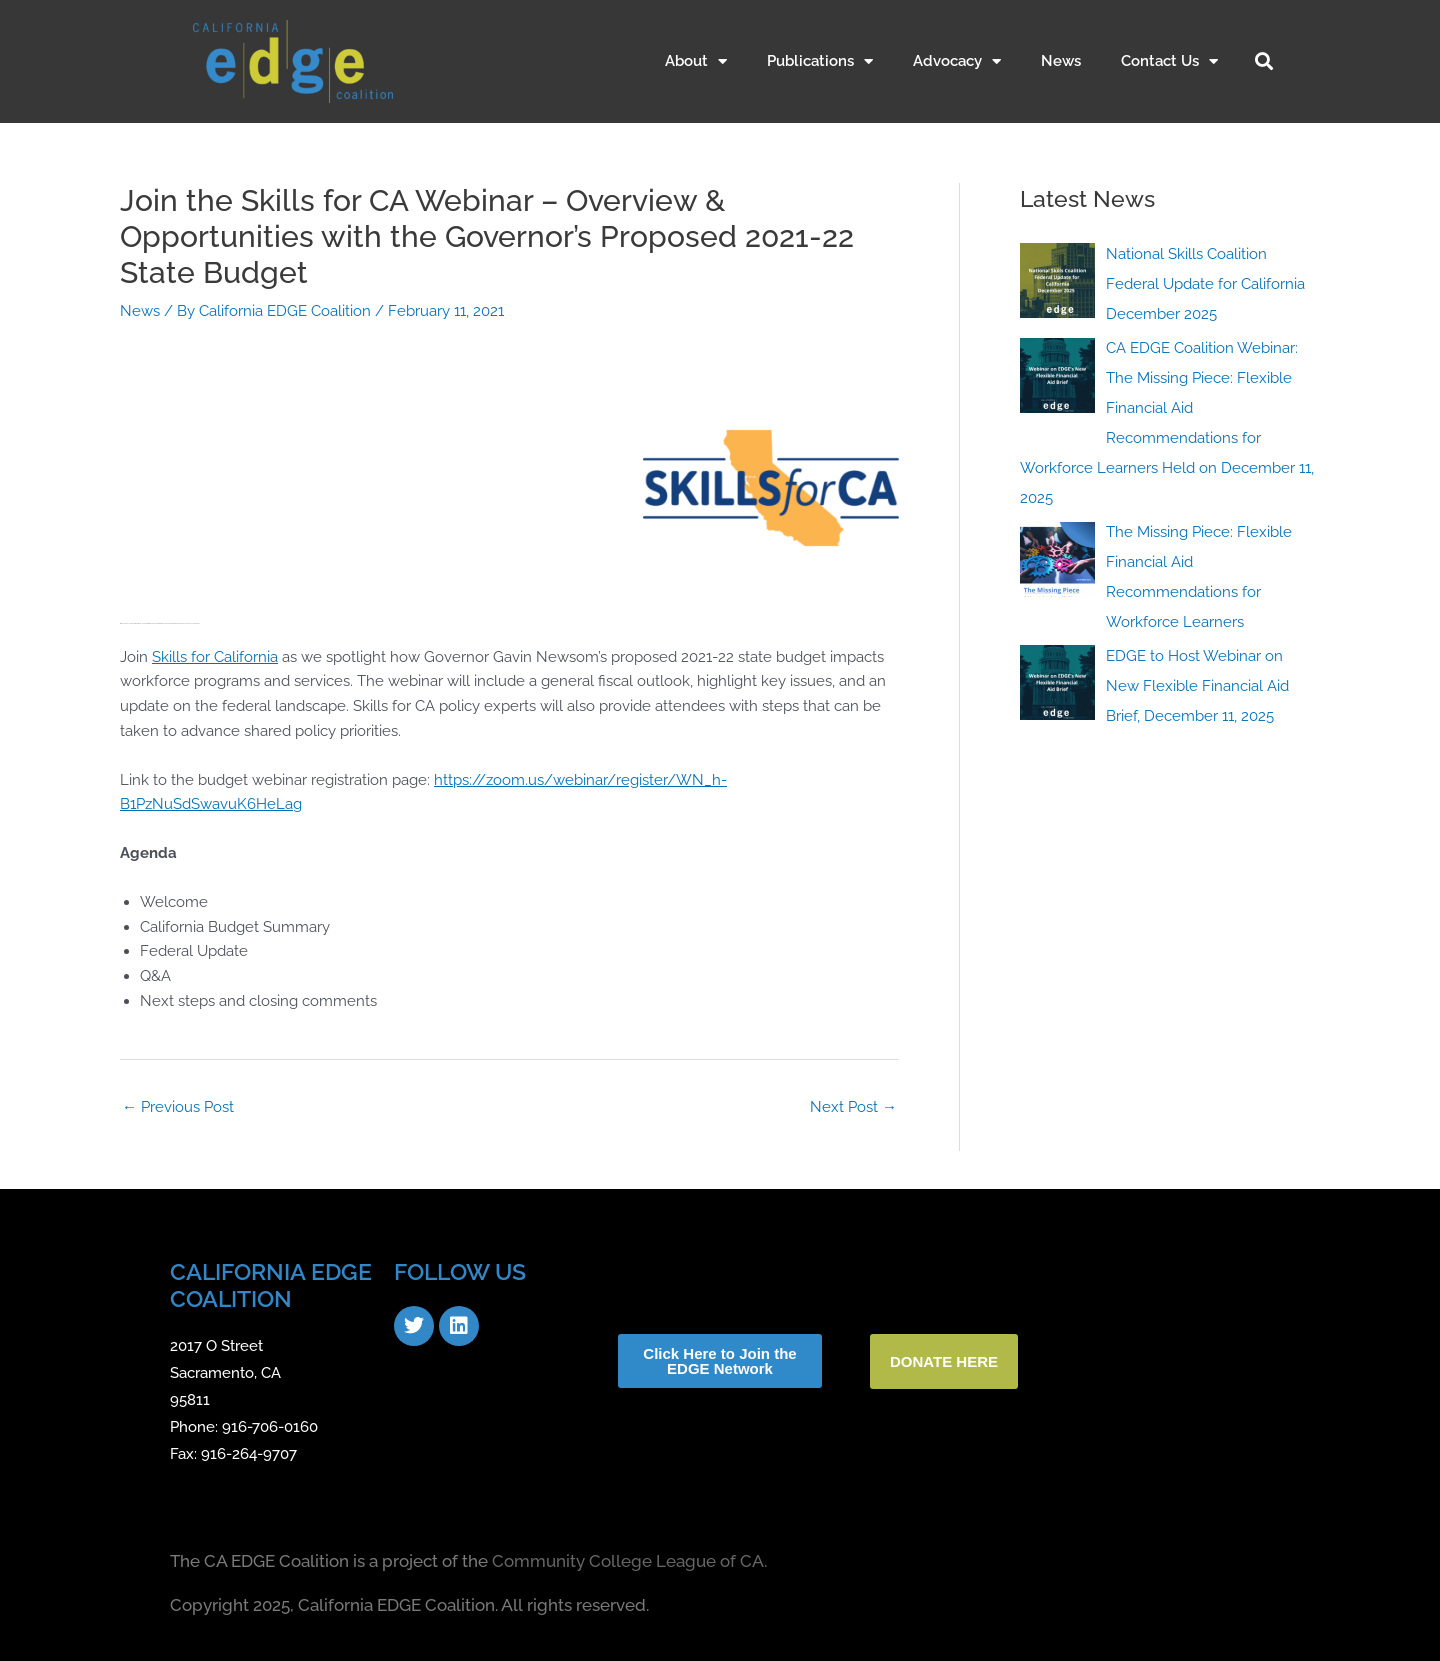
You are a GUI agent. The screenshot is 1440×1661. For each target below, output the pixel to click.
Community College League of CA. (629, 1561)
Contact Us (1169, 61)
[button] (1264, 61)
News (1061, 61)
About (696, 61)
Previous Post (178, 1107)
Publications (820, 61)
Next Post (853, 1107)
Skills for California (215, 657)
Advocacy (957, 61)
